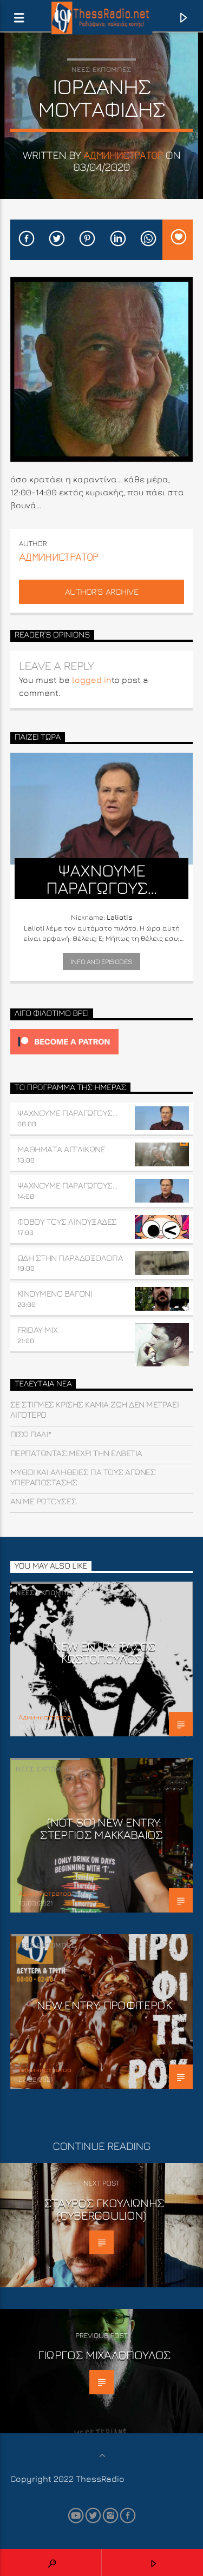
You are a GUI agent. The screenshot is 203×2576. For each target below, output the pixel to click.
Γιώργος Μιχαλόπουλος (104, 2354)
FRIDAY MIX (37, 1330)
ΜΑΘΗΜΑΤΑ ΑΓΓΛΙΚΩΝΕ (61, 1149)
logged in (92, 680)
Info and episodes (101, 961)
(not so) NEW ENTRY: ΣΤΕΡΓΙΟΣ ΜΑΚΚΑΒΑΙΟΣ (101, 1828)
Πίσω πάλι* (30, 1434)
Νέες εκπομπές (101, 69)
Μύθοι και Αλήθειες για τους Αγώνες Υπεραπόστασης (83, 1477)
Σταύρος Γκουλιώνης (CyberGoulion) (104, 2209)
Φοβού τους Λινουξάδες (67, 1221)
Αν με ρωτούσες (43, 1501)
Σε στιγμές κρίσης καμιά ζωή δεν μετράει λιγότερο (94, 1409)
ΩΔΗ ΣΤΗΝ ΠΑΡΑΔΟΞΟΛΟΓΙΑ (70, 1258)
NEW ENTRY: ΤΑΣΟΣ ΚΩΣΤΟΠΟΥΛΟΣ (104, 1652)
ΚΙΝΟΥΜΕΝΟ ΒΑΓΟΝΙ (54, 1293)
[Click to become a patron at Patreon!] (101, 1041)
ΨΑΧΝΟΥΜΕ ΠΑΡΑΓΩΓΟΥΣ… (67, 1113)
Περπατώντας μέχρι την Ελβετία (76, 1453)
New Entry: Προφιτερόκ (104, 2004)
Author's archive (101, 591)
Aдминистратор (123, 155)
